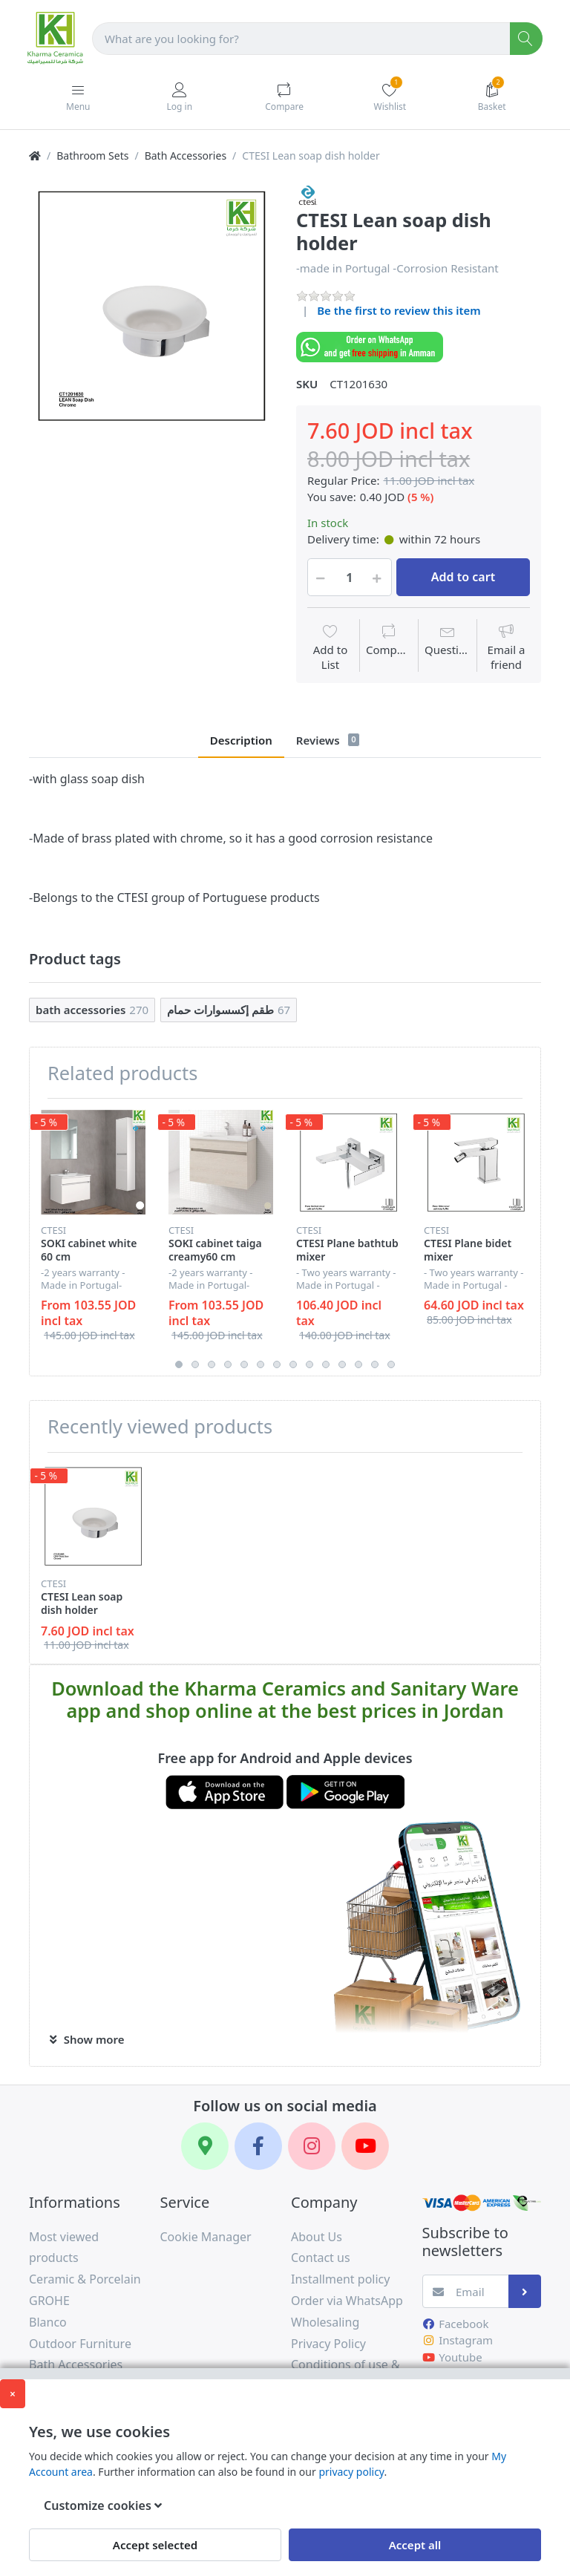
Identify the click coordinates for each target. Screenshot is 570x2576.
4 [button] (228, 1364)
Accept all (415, 2544)
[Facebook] (258, 2146)
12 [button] (358, 1364)
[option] (151, 305)
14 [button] (391, 1364)
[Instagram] (311, 2146)
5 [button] (244, 1364)
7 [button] (277, 1364)
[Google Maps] (205, 2146)
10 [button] (326, 1364)
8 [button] (293, 1364)
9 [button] (309, 1364)
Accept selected (155, 2544)
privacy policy (351, 2472)
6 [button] (260, 1364)
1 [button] (179, 1364)
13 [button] (375, 1364)
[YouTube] (365, 2146)
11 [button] (342, 1364)
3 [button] (211, 1364)
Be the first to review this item (399, 310)
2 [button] (195, 1364)
